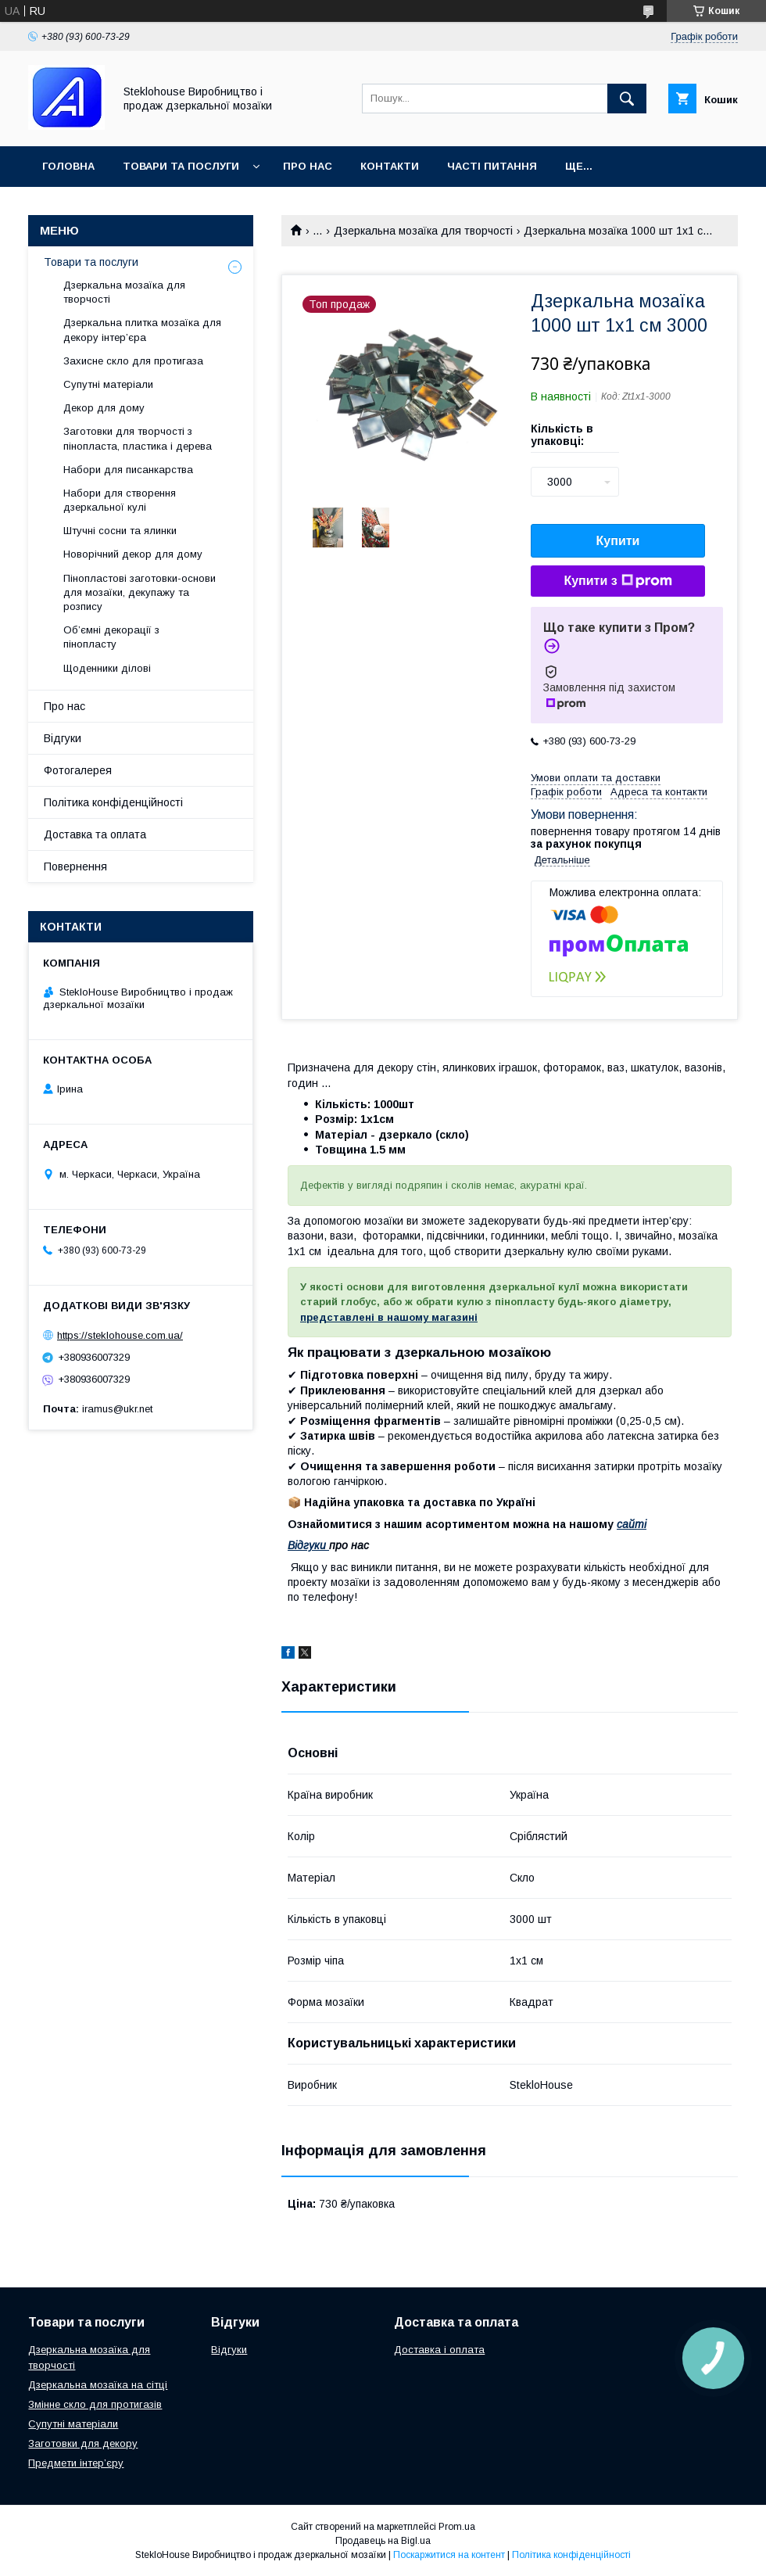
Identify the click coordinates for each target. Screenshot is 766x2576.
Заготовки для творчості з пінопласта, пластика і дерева (137, 438)
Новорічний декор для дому (132, 554)
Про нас (307, 166)
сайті (631, 1524)
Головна (68, 166)
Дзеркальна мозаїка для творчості (423, 230)
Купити (618, 540)
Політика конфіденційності (113, 802)
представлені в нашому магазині (389, 1317)
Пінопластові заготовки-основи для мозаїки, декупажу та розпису (139, 592)
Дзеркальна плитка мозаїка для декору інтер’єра (142, 330)
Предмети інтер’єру (75, 2463)
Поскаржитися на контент (449, 2554)
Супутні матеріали (108, 384)
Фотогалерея (78, 770)
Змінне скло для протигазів (95, 2404)
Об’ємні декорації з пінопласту (111, 637)
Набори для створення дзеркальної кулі (119, 500)
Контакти (389, 166)
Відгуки (308, 1545)
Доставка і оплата (439, 2349)
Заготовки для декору (83, 2443)
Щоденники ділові (107, 668)
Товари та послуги (181, 166)
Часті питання (492, 166)
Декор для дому (104, 408)
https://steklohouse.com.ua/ (120, 1335)
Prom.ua (456, 2526)
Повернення (75, 866)
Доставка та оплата (95, 834)
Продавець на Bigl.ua (383, 2540)
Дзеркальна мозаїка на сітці (97, 2385)
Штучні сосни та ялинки (120, 530)
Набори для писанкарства (128, 469)
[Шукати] (626, 98)
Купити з (617, 581)
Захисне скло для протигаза (133, 361)
